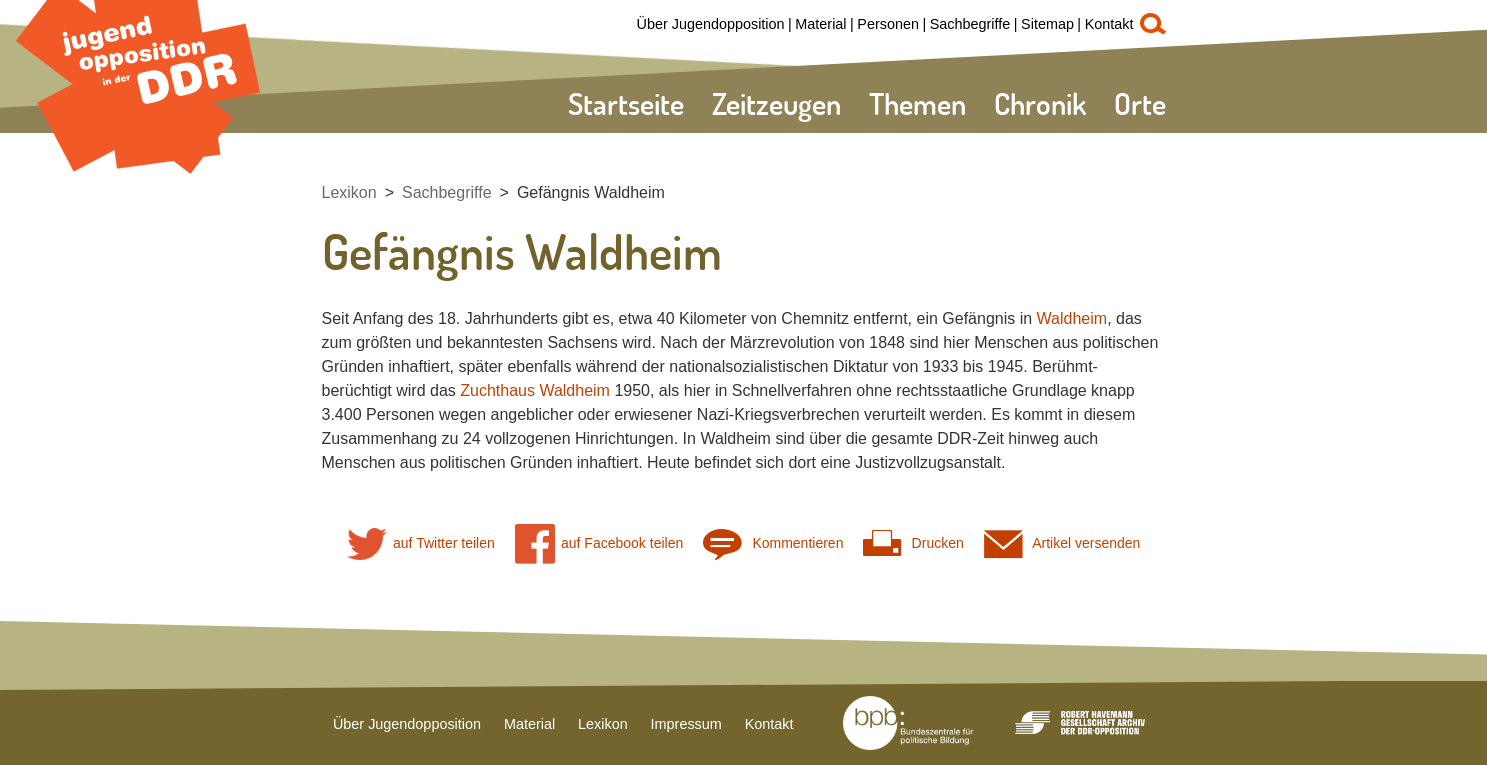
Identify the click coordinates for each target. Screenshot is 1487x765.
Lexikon (349, 192)
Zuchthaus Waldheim (535, 390)
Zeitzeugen (776, 103)
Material (820, 24)
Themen (917, 103)
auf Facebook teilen (599, 543)
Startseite (626, 103)
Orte (1140, 103)
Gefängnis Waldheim (591, 192)
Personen (888, 24)
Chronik (1040, 103)
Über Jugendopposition (711, 24)
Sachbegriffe (970, 24)
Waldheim (1072, 318)
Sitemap (1047, 24)
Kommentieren (773, 543)
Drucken (913, 543)
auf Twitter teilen (421, 543)
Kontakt (1109, 24)
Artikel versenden (1062, 543)
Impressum (686, 724)
